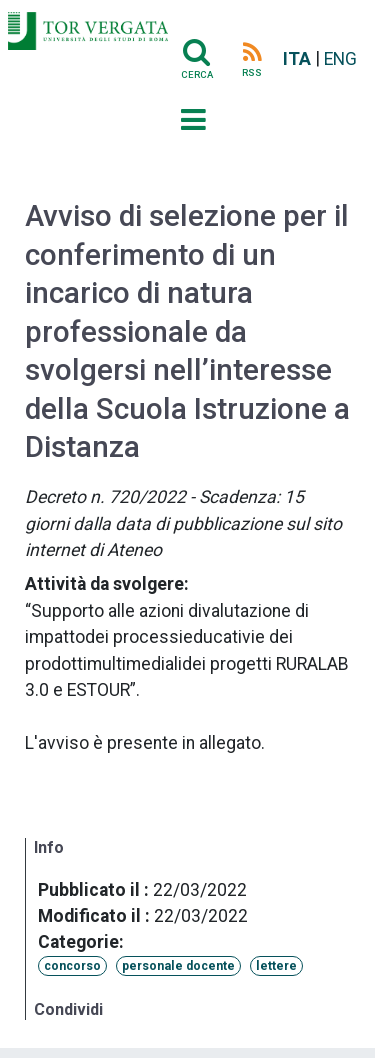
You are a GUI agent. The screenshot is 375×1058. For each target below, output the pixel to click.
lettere (276, 966)
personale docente (178, 966)
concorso (72, 966)
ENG (340, 59)
